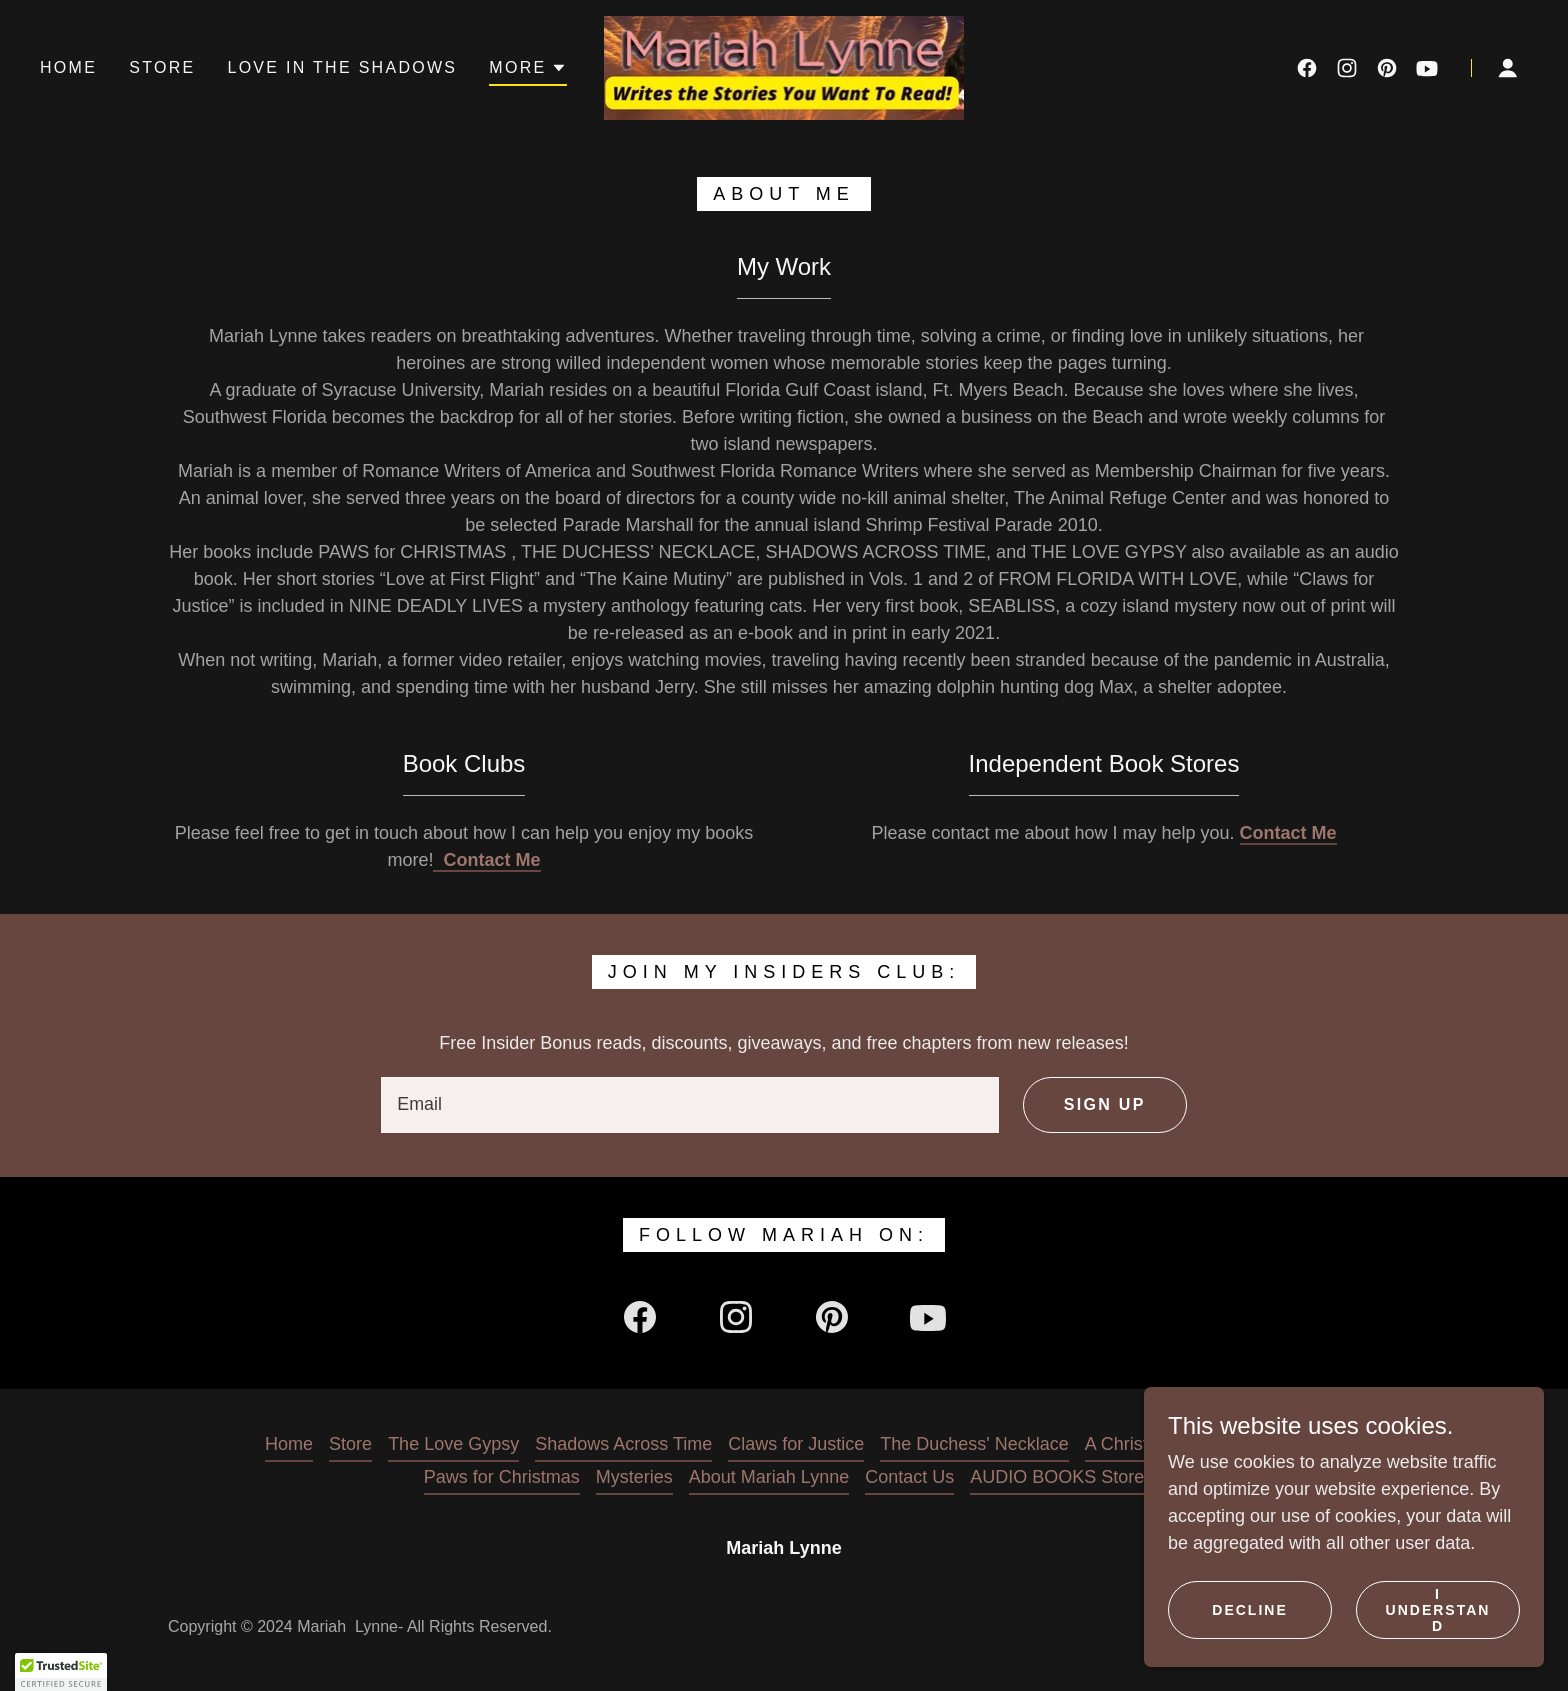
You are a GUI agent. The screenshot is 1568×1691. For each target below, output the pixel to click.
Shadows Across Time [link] (623, 1444)
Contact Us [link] (909, 1477)
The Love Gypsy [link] (453, 1444)
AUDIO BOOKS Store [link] (1057, 1477)
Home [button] (289, 1444)
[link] (784, 67)
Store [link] (162, 67)
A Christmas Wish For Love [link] (1194, 1444)
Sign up (1105, 1104)
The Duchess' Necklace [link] (974, 1444)
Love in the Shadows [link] (342, 67)
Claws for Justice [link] (796, 1444)
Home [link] (68, 67)
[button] (527, 71)
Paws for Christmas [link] (502, 1477)
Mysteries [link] (634, 1477)
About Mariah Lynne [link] (769, 1477)
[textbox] (690, 1105)
